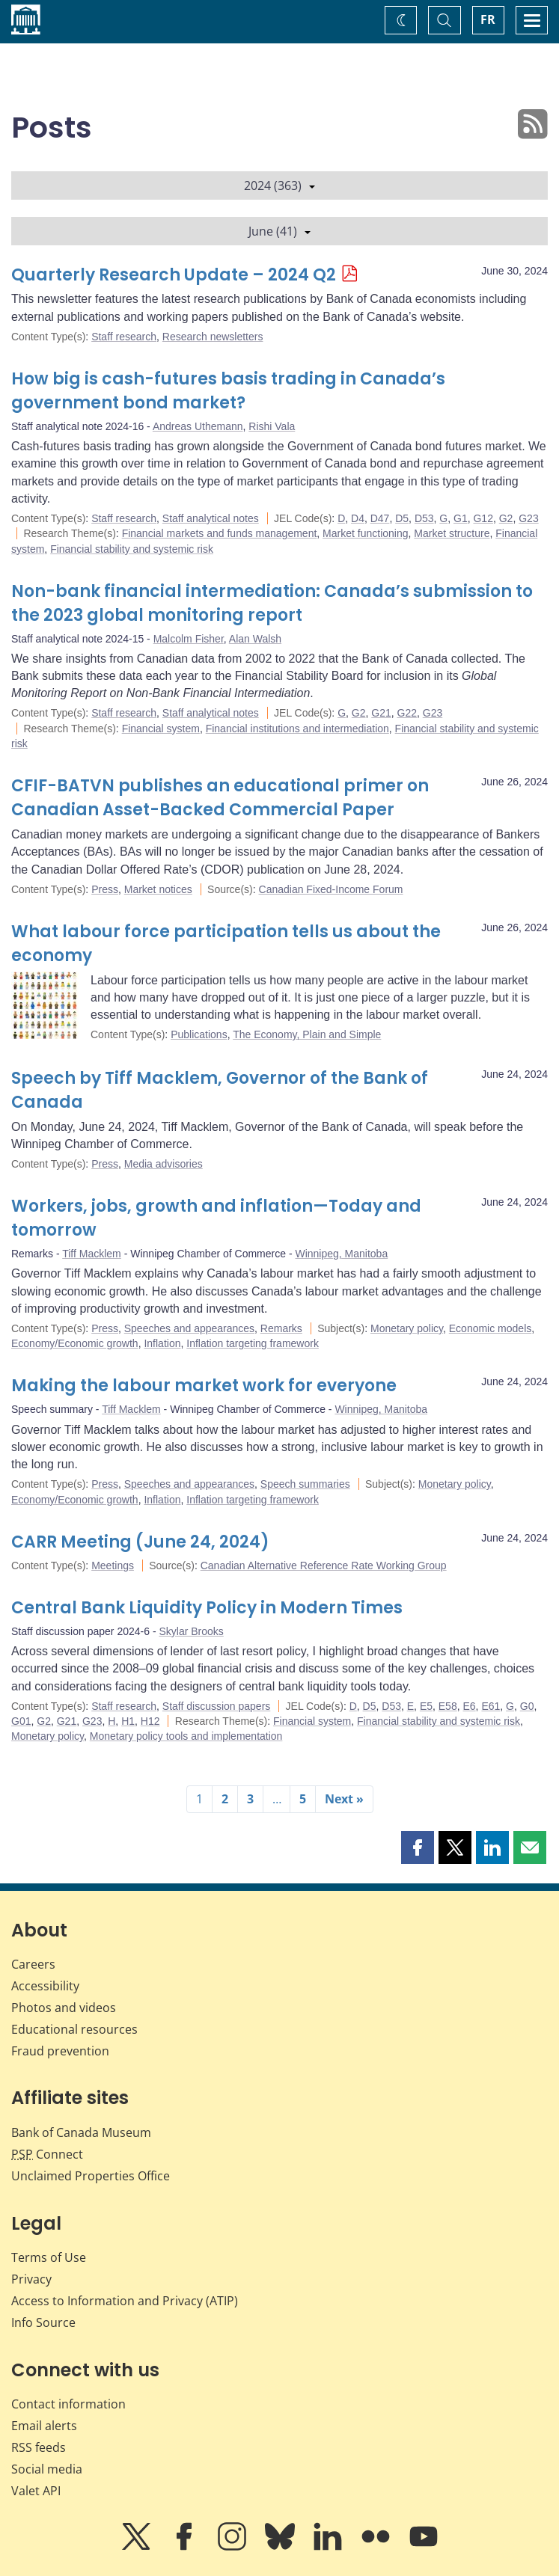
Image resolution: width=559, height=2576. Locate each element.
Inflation (162, 1343)
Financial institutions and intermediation (297, 729)
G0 (527, 1706)
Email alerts (44, 2425)
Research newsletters (212, 337)
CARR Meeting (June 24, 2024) (140, 1542)
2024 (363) (279, 185)
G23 (528, 518)
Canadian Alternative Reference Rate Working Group (324, 1565)
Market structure (451, 533)
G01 (21, 1721)
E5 (426, 1706)
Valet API (36, 2491)
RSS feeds (38, 2447)
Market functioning (365, 533)
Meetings (112, 1565)
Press (104, 889)
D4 (357, 518)
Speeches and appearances (189, 1328)
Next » (344, 1799)
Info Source (43, 2322)
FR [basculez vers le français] (487, 19)
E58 (448, 1706)
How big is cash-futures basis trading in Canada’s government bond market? (228, 390)
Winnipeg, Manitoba (341, 1254)
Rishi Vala (271, 426)
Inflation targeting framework (252, 1343)
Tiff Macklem (91, 1254)
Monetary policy (406, 1328)
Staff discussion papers (216, 1706)
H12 (150, 1721)
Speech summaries (305, 1484)
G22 (407, 713)
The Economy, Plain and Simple (307, 1034)
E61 (490, 1706)
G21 (381, 713)
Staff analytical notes (210, 518)
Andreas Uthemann (198, 426)
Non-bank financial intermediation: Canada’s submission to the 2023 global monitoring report (272, 603)
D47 (380, 518)
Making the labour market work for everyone (204, 1385)
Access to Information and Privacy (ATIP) (124, 2301)
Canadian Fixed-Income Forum (331, 889)
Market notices (158, 889)
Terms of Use (48, 2257)
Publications (199, 1034)
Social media (46, 2469)
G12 (482, 518)
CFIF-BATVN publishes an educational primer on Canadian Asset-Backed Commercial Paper (220, 797)
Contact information (68, 2404)
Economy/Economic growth (74, 1343)
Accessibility (45, 1986)
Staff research (123, 337)
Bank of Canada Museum (81, 2132)
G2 (506, 518)
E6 (468, 1706)
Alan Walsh (255, 639)
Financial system (161, 729)
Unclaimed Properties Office (90, 2176)
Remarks (281, 1328)
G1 (460, 518)
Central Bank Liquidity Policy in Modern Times (207, 1607)
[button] (417, 1847)
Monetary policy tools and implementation (186, 1736)
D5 (402, 518)
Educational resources (74, 2029)
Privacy (31, 2279)
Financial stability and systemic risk (131, 549)
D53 (424, 518)
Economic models (490, 1328)
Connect (47, 2154)
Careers (33, 1964)
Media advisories (163, 1164)
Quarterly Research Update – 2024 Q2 (173, 274)
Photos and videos (63, 2007)
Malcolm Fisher (188, 639)
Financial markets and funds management (219, 533)
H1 (128, 1721)
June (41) (279, 231)
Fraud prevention (60, 2051)
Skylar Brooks (191, 1631)
